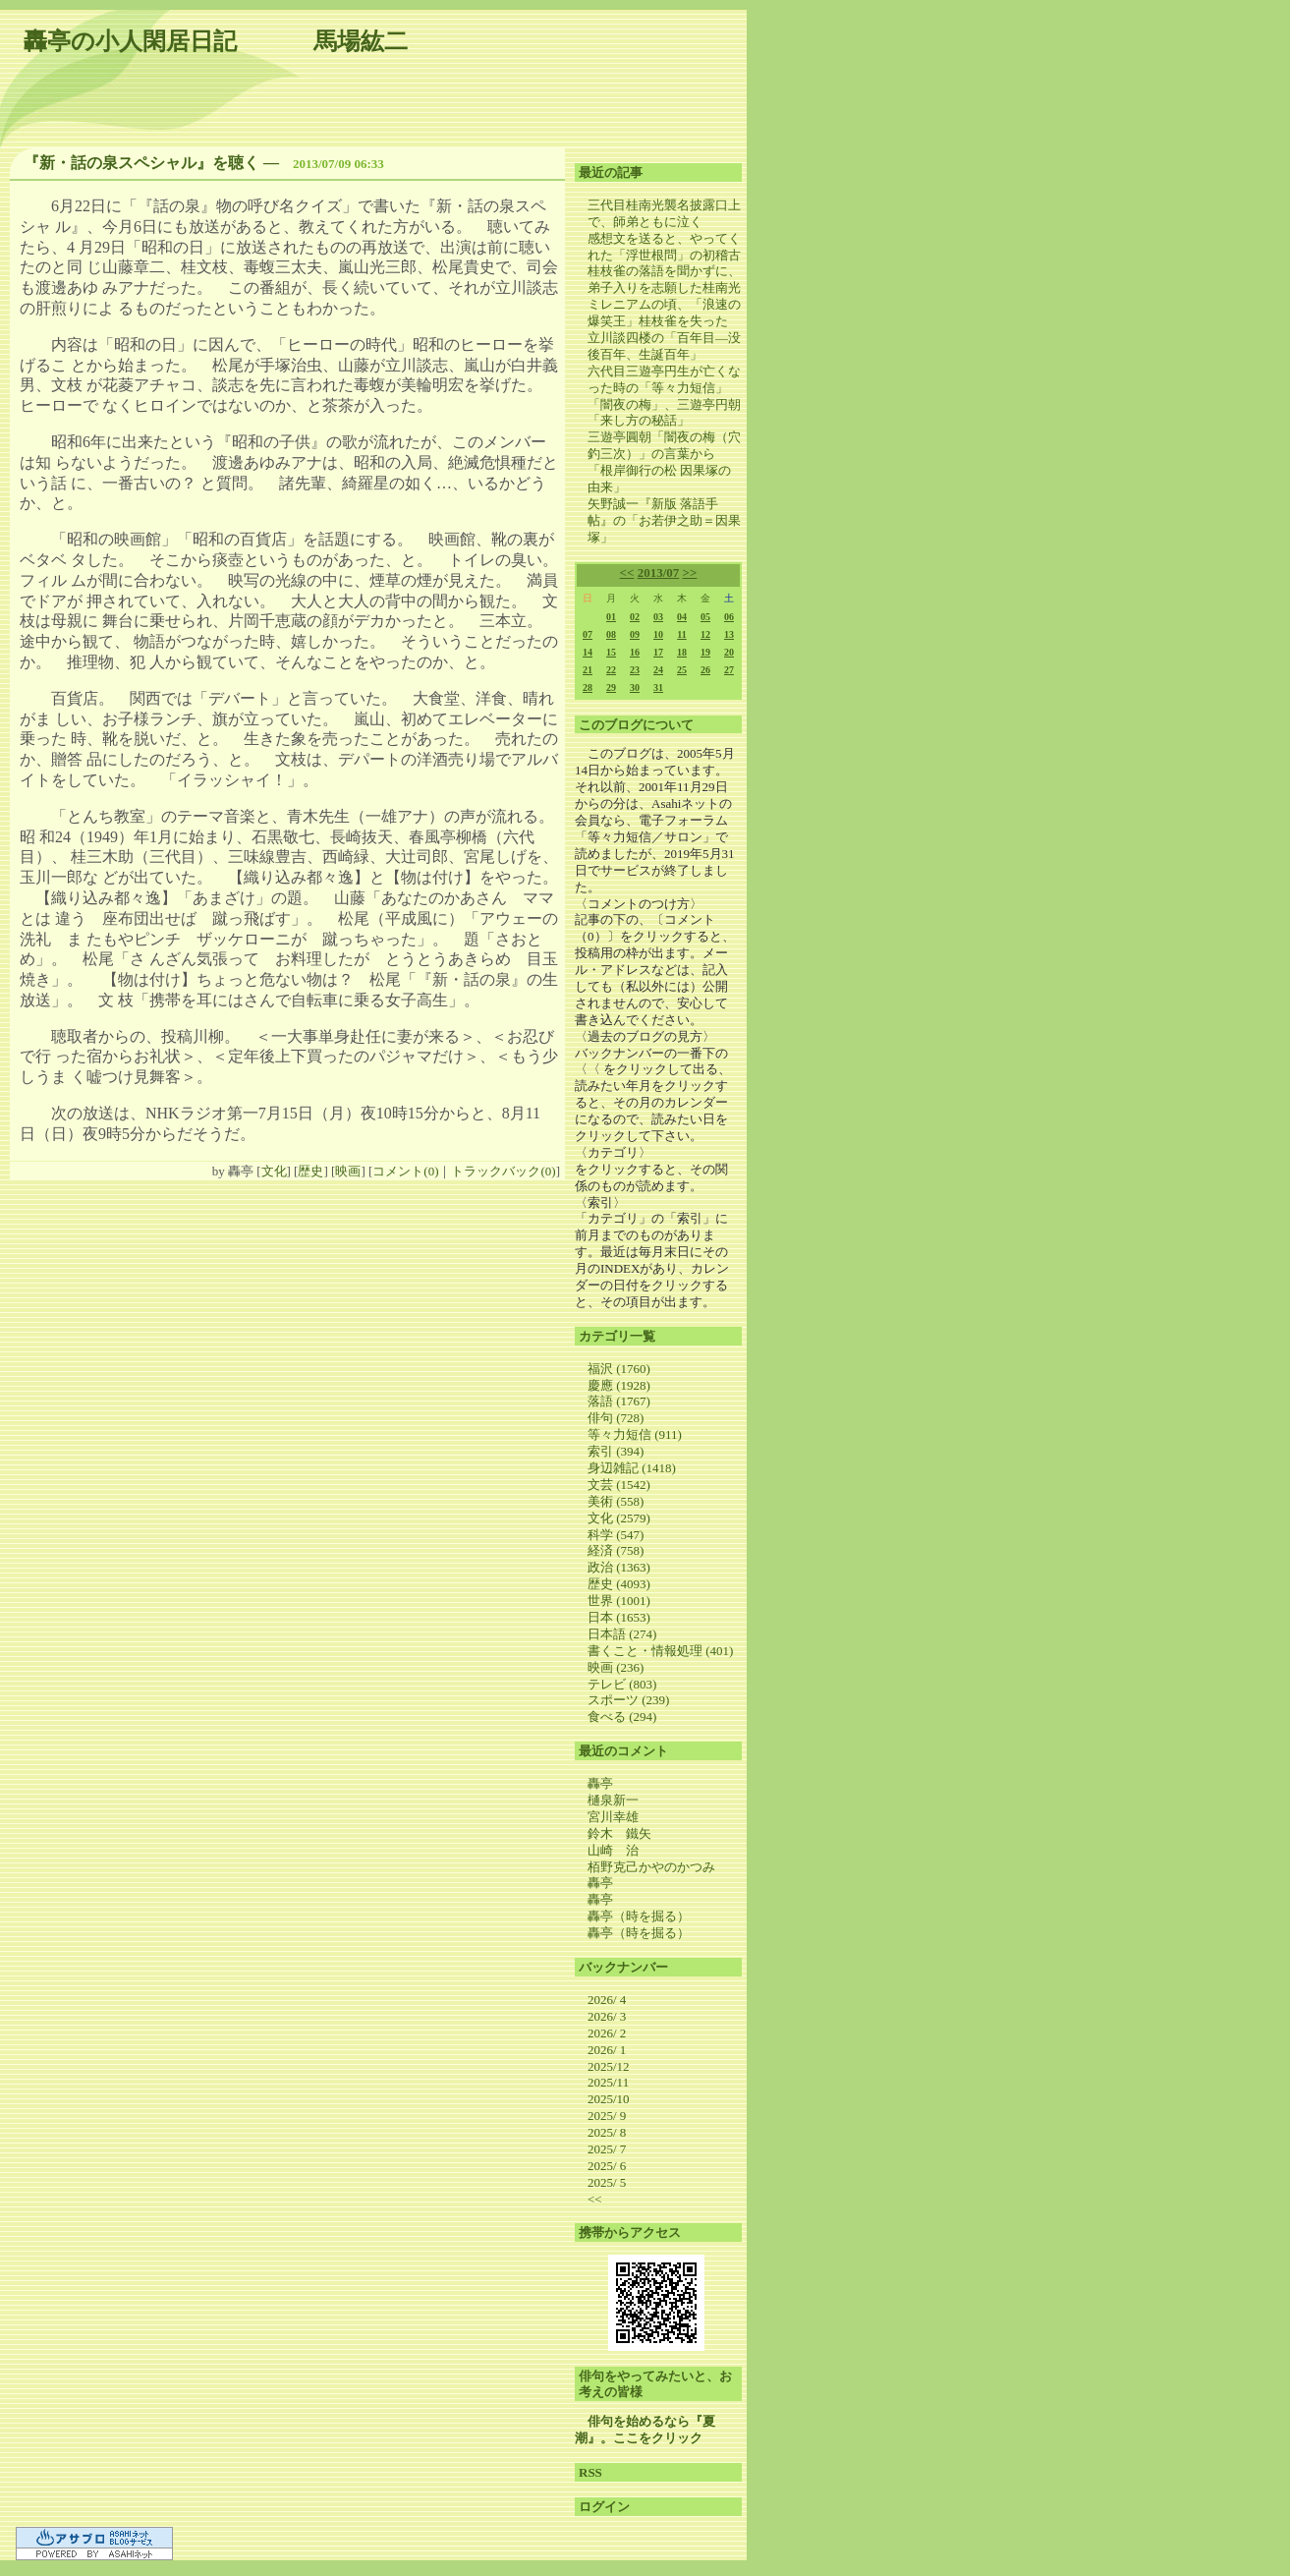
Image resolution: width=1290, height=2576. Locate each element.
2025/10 (609, 2098)
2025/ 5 (607, 2182)
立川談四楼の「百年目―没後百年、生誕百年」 (664, 346)
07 (587, 634)
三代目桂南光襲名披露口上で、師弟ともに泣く (664, 213)
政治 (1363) (619, 1567)
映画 (348, 1171)
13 (729, 634)
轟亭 (600, 1783)
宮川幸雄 (613, 1816)
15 (611, 652)
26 (705, 669)
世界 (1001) (619, 1600)
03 (658, 616)
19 (705, 652)
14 (587, 652)
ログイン (604, 2506)
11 (681, 634)
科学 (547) (616, 1534)
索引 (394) (616, 1451)
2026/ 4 (607, 1999)
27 (729, 669)
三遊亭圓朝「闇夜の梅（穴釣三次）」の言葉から (664, 445)
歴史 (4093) (619, 1583)
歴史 (310, 1171)
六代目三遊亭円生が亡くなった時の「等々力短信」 (664, 379)
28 (587, 687)
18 (682, 652)
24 (658, 669)
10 (658, 634)
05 (705, 616)
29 (611, 687)
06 (729, 616)
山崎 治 (613, 1850)
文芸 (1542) (619, 1484)
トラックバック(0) (503, 1171)
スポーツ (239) (628, 1699)
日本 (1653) (619, 1617)
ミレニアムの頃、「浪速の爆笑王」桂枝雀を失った (664, 312)
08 (611, 634)
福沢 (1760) (619, 1368)
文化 (274, 1171)
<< (627, 572)
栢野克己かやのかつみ (651, 1867)
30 (635, 687)
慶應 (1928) (619, 1385)
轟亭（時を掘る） (639, 1916)
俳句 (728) (616, 1417)
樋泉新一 (613, 1800)
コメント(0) (405, 1171)
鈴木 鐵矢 (619, 1833)
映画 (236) (616, 1667)
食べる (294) (622, 1716)
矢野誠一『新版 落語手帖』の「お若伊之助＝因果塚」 (664, 520)
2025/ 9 (607, 2115)
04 (682, 616)
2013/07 (659, 572)
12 (705, 634)
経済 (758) (616, 1550)
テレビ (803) (622, 1684)
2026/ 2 (607, 2033)
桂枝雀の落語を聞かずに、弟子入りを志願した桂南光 (664, 279)
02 (635, 616)
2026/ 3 (607, 2016)
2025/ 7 (607, 2149)
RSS (590, 2472)
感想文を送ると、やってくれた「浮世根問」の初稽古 (664, 246)
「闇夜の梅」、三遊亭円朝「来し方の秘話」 (664, 413)
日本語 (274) (622, 1634)
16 (635, 652)
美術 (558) (616, 1501)
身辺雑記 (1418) (632, 1467)
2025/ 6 (607, 2165)
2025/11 (608, 2082)
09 (635, 634)
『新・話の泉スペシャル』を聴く (141, 162)
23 (635, 669)
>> (690, 572)
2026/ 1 (607, 2049)
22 (611, 669)
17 (658, 652)
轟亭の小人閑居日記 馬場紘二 (216, 41)
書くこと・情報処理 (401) (660, 1650)
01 (611, 616)
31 (658, 687)
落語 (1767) (619, 1401)
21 (587, 669)
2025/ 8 (607, 2132)
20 (729, 652)
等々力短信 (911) (635, 1434)
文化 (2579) (619, 1518)
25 (682, 669)
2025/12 (609, 2066)
